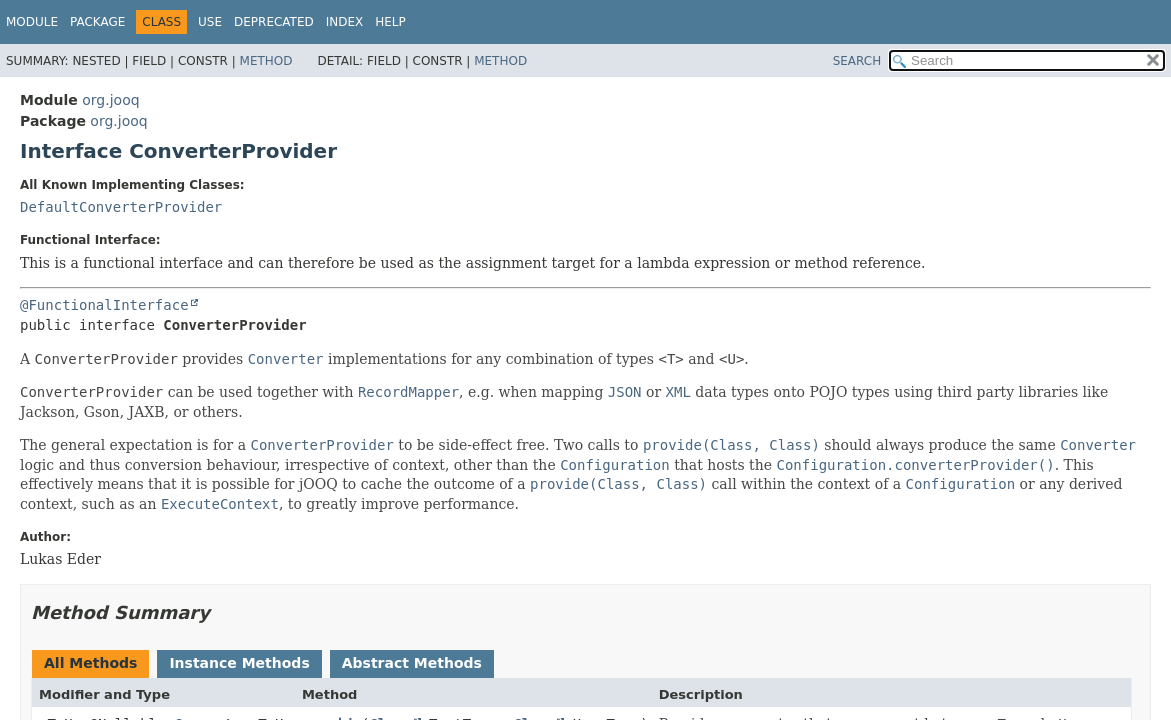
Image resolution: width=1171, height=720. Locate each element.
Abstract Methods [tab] (412, 663)
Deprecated (274, 22)
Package (97, 22)
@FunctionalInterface (104, 305)
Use (210, 22)
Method (266, 61)
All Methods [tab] (90, 663)
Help (390, 22)
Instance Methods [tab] (239, 663)
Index (345, 22)
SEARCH (857, 61)
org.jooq (110, 100)
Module (32, 22)
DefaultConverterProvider (121, 207)
